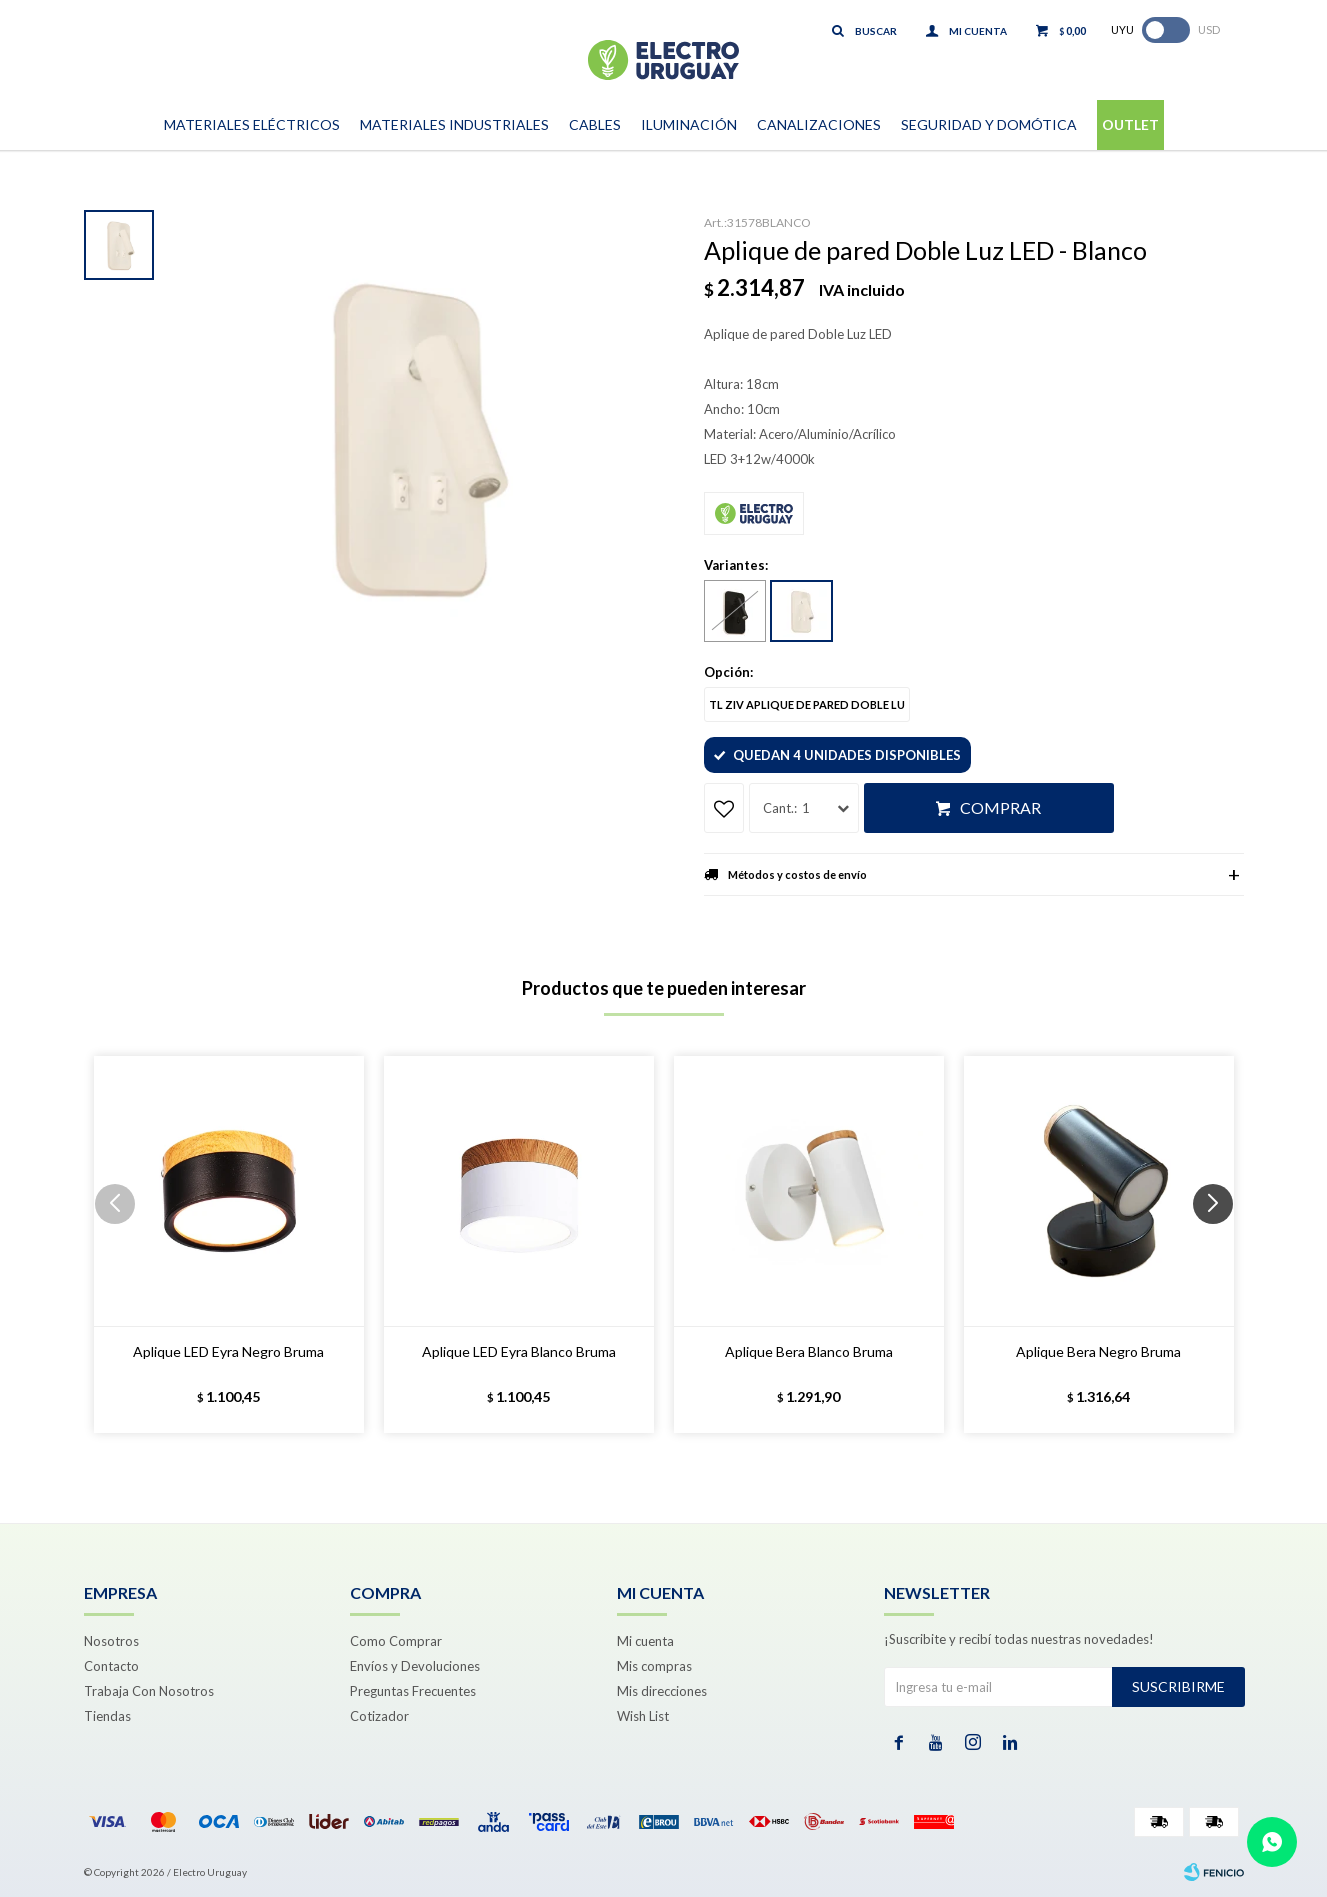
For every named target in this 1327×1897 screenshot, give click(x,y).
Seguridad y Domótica (989, 124)
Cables (595, 124)
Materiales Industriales (454, 124)
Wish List (643, 1716)
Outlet (1130, 124)
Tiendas (107, 1716)
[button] (1220, 1244)
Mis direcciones (662, 1691)
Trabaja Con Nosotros (149, 1691)
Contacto (111, 1666)
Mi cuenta (645, 1641)
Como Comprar (396, 1641)
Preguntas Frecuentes (413, 1691)
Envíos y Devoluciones (415, 1666)
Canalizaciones (819, 124)
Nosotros (111, 1641)
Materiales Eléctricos (252, 124)
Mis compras (654, 1666)
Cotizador (379, 1716)
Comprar (1000, 807)
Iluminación (689, 124)
